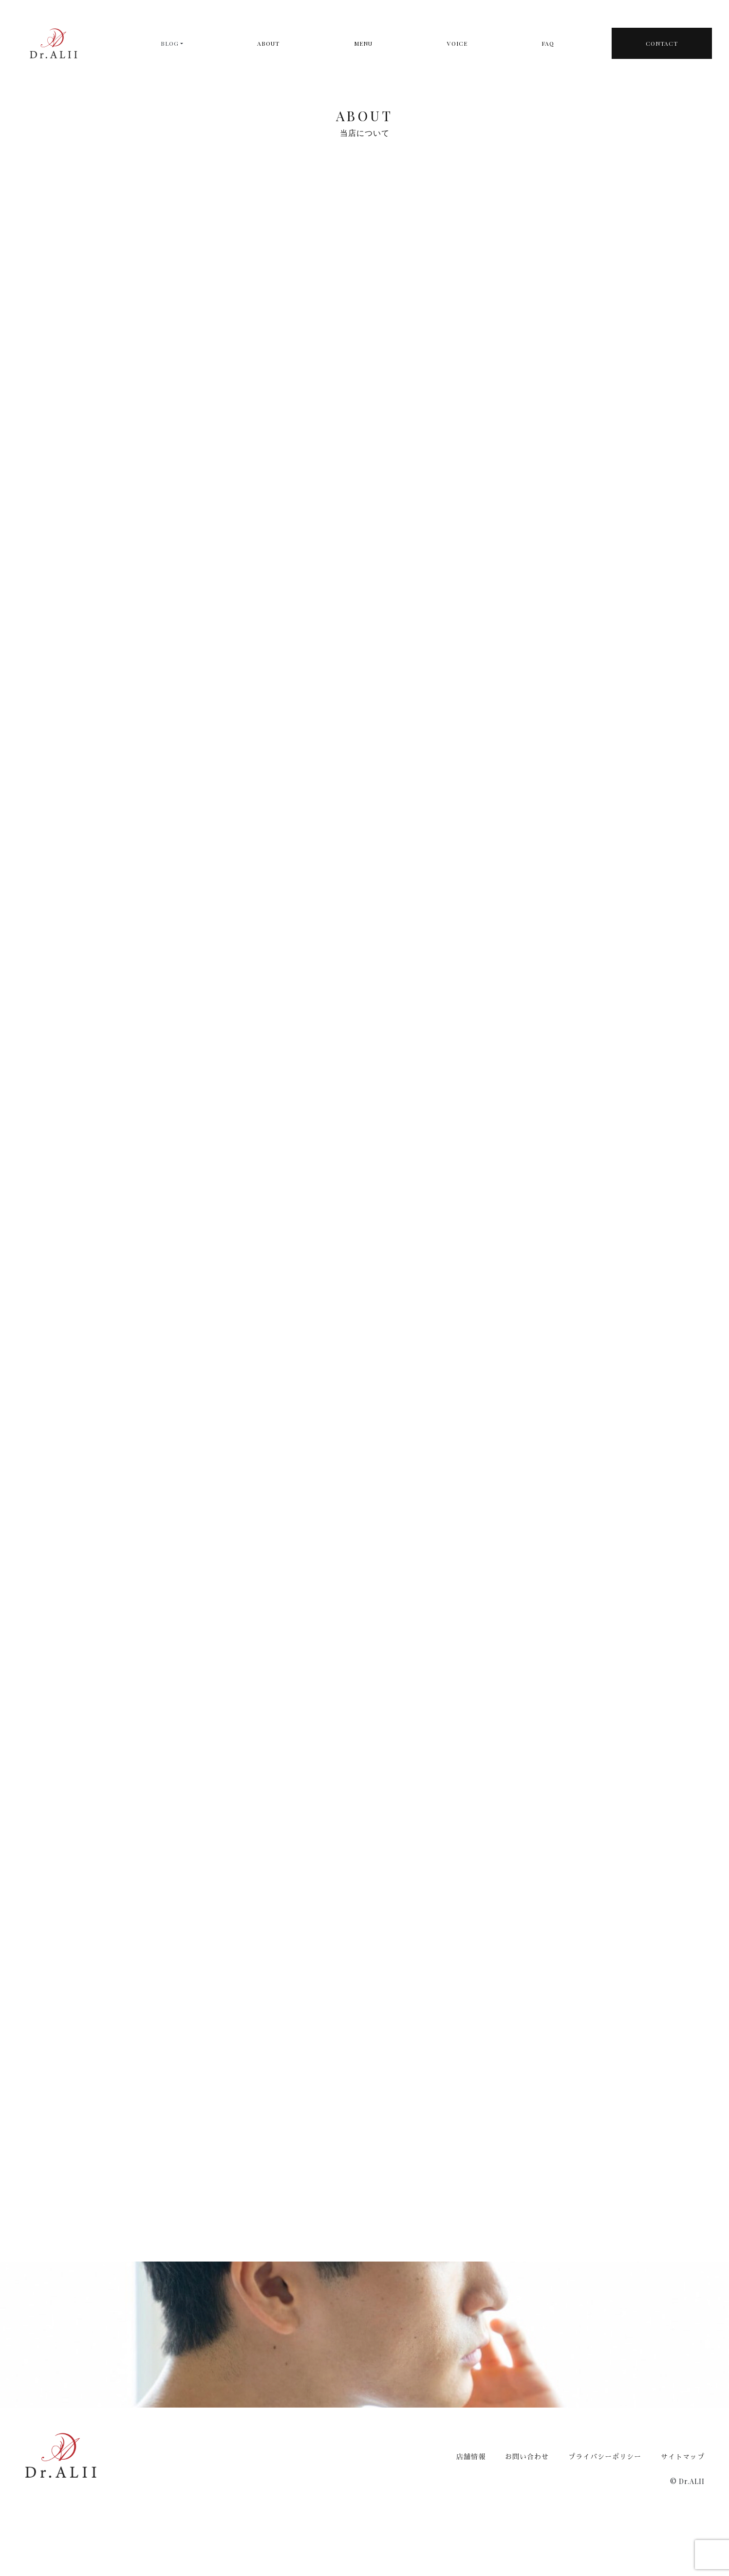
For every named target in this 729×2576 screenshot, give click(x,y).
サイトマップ (683, 2456)
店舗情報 (471, 2456)
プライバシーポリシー (604, 2456)
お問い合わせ (527, 2456)
